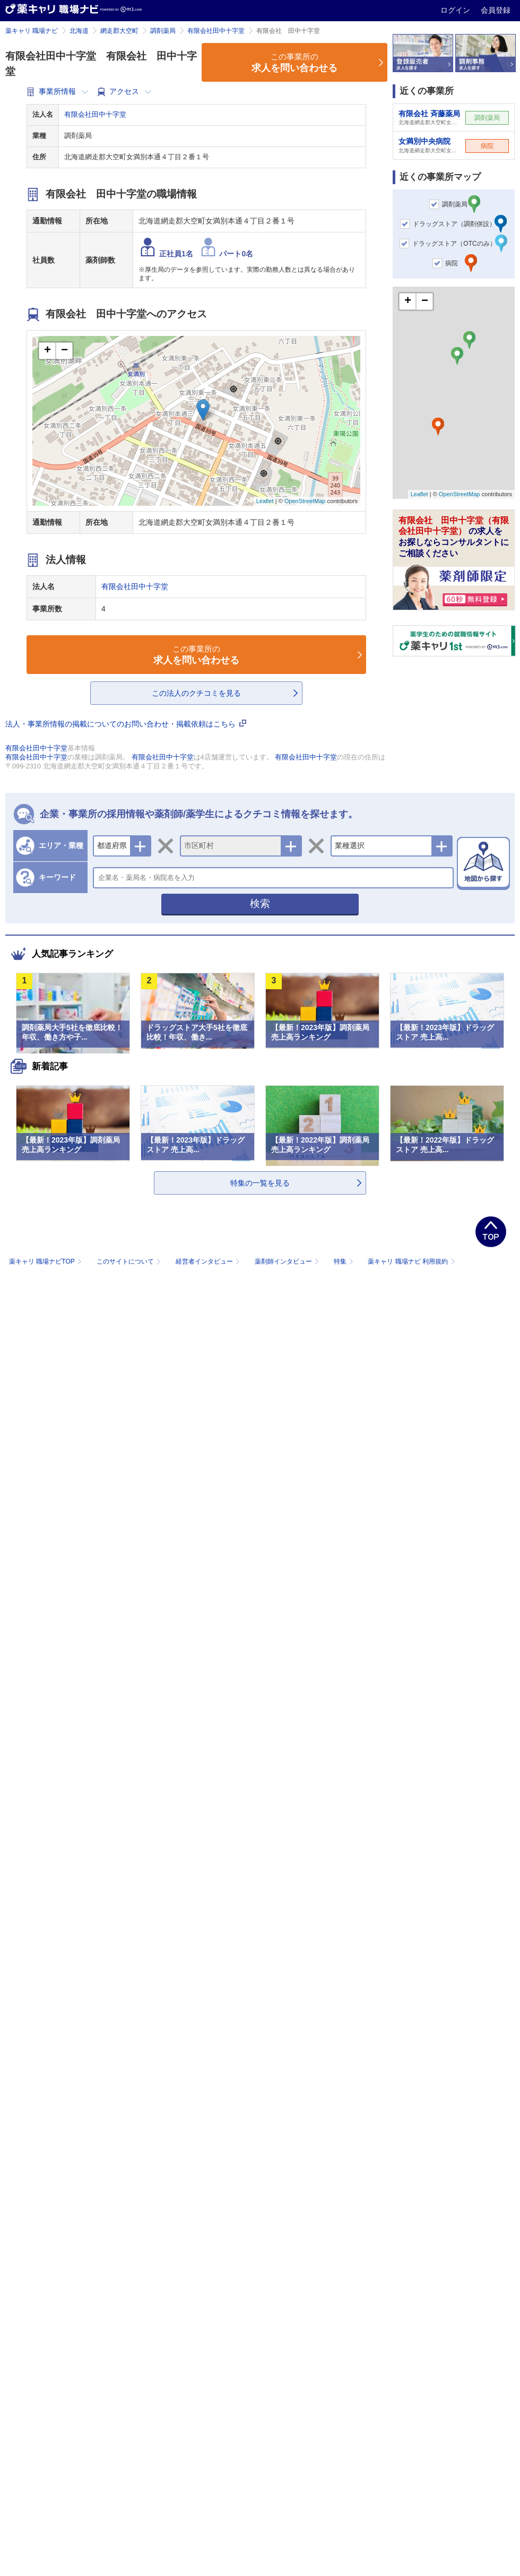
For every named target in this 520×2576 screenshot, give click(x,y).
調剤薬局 (163, 30)
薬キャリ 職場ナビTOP (46, 1261)
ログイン (456, 10)
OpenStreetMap (305, 501)
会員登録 (495, 10)
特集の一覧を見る (260, 1183)
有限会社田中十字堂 (216, 30)
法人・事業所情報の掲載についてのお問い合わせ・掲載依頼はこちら (125, 724)
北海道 (79, 30)
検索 (260, 903)
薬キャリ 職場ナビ (31, 30)
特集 (345, 1261)
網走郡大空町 (119, 30)
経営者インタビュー (209, 1261)
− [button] (64, 351)
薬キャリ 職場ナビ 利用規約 (411, 1261)
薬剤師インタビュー (288, 1261)
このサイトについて (130, 1261)
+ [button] (47, 351)
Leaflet (265, 501)
